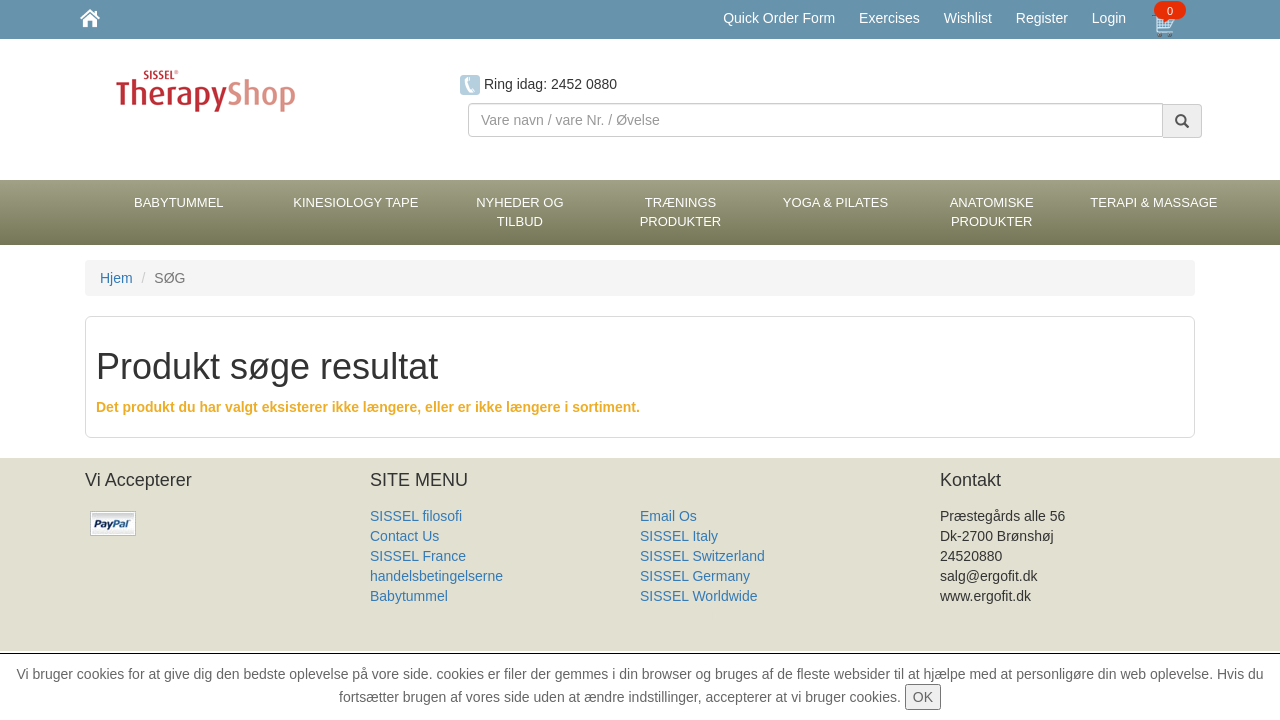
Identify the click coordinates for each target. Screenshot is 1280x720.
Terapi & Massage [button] (1153, 202)
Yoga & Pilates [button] (835, 202)
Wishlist (968, 18)
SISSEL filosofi (416, 516)
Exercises (889, 18)
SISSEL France (418, 556)
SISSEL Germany (695, 576)
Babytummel (409, 596)
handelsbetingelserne (436, 576)
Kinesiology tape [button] (355, 202)
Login (1109, 18)
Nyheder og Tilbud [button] (519, 212)
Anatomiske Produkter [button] (992, 212)
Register (1042, 18)
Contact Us (404, 536)
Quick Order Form (779, 18)
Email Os (668, 516)
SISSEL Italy (679, 536)
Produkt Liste (681, 616)
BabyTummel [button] (179, 202)
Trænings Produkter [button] (681, 212)
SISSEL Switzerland (702, 556)
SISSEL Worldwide (699, 596)
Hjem (116, 278)
